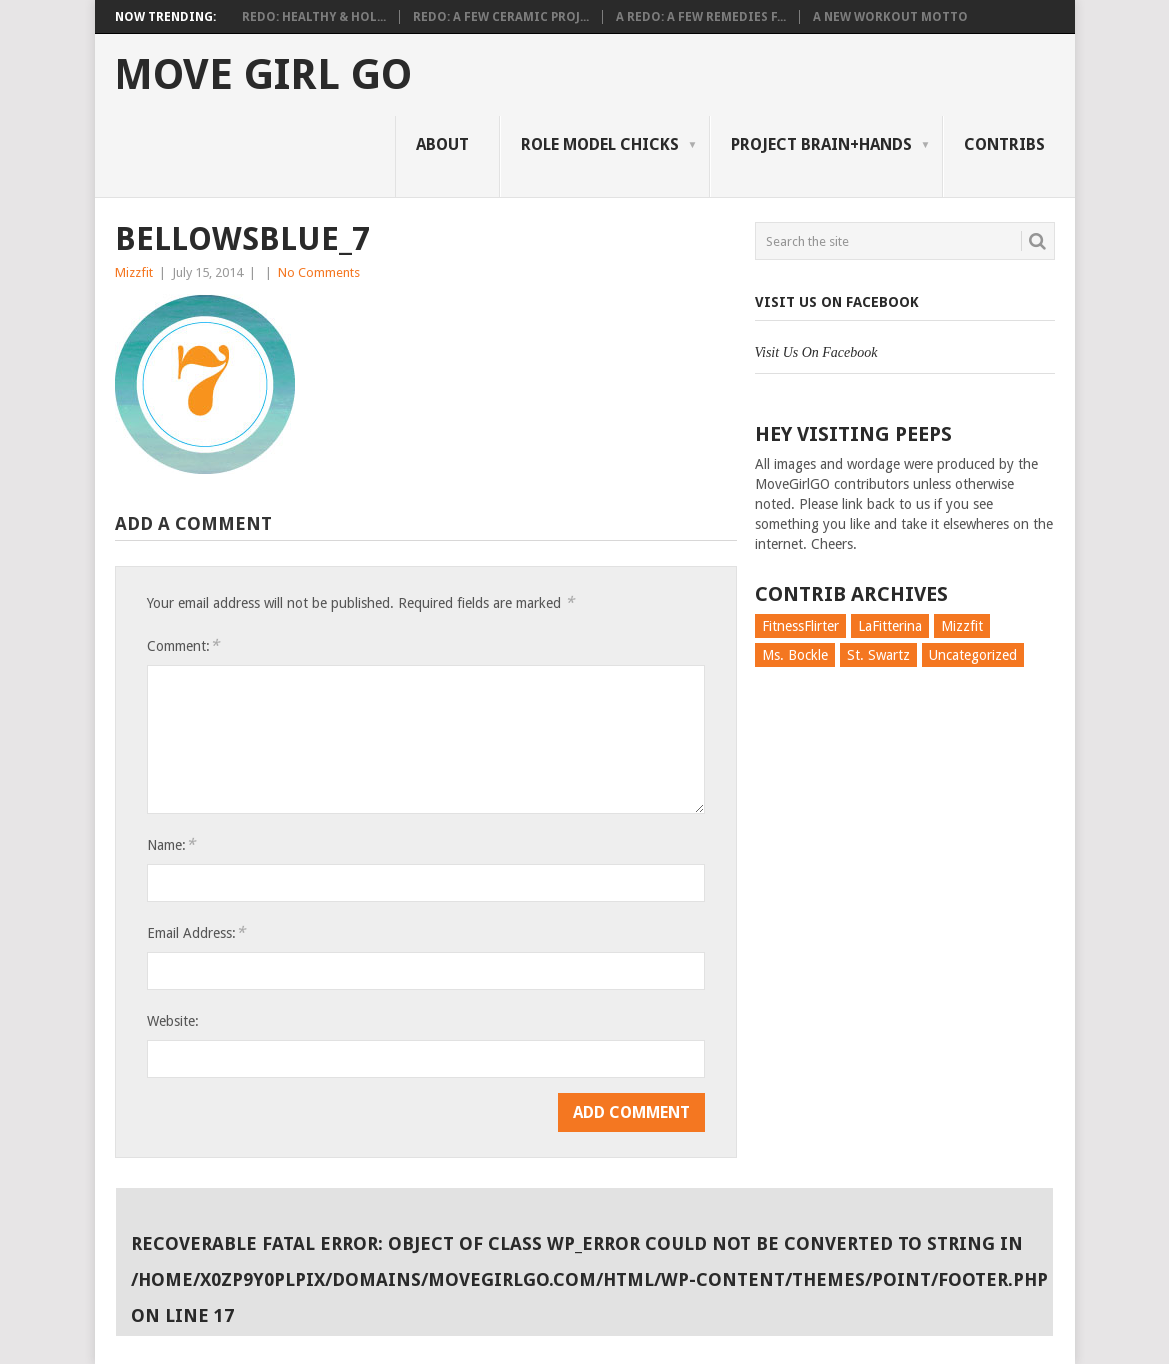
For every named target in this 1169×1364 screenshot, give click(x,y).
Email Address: (196, 932)
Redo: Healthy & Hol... (314, 17)
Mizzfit (134, 272)
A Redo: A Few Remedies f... (701, 17)
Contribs (1004, 144)
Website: (173, 1021)
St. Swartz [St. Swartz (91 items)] (878, 655)
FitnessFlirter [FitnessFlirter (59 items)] (800, 626)
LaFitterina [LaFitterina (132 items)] (890, 626)
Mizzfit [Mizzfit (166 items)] (962, 626)
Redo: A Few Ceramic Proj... (501, 17)
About (442, 144)
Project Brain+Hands (821, 144)
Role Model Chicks (600, 144)
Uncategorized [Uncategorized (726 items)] (973, 655)
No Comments (319, 272)
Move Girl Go (263, 75)
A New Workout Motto (890, 17)
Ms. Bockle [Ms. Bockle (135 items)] (795, 655)
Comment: (183, 645)
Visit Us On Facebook (837, 302)
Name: (171, 844)
